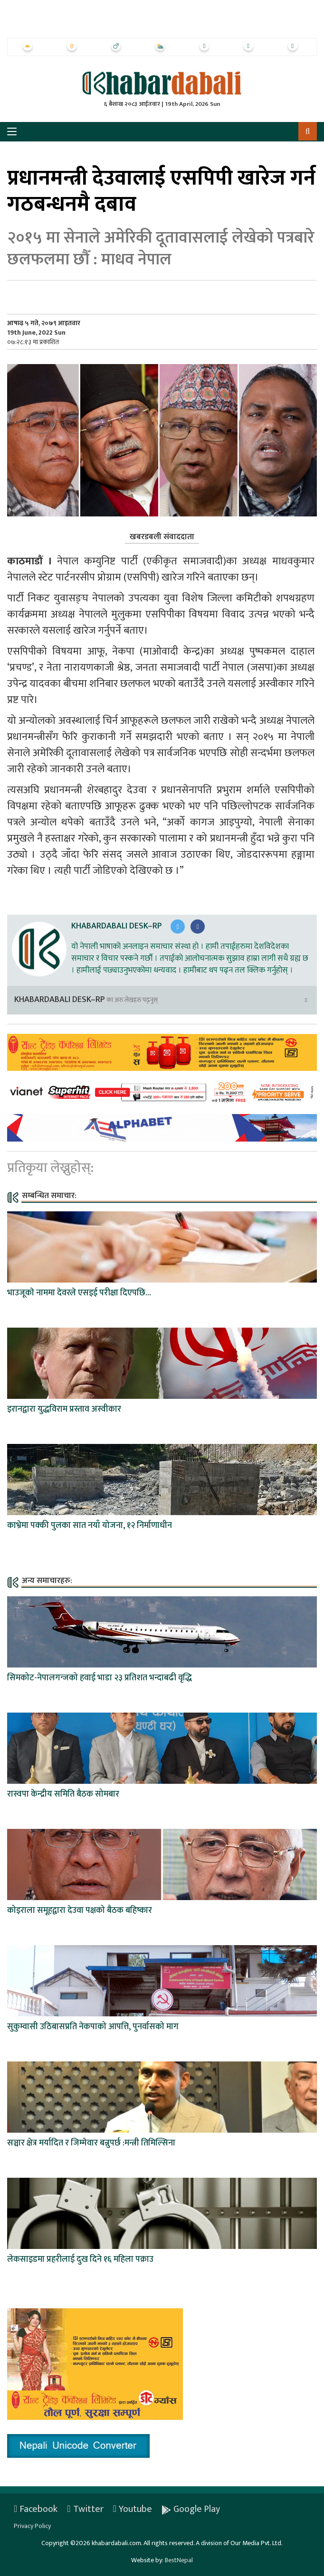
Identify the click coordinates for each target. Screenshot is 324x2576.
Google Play (191, 2509)
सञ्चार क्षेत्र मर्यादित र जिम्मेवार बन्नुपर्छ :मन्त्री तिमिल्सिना (91, 2143)
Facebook (35, 2509)
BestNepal (179, 2560)
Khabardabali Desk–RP (116, 926)
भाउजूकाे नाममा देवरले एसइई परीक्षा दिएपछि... (79, 1293)
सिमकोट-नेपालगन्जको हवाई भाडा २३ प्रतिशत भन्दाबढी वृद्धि (99, 1678)
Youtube (132, 2509)
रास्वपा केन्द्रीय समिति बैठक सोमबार (63, 1794)
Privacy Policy (32, 2525)
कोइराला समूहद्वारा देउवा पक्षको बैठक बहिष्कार (79, 1910)
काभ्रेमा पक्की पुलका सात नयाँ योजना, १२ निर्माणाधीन (89, 1525)
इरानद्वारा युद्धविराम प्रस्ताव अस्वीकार (64, 1409)
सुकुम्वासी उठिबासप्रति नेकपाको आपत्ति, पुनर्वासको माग (93, 2027)
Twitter (85, 2509)
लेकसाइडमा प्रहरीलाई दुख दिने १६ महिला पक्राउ (80, 2259)
